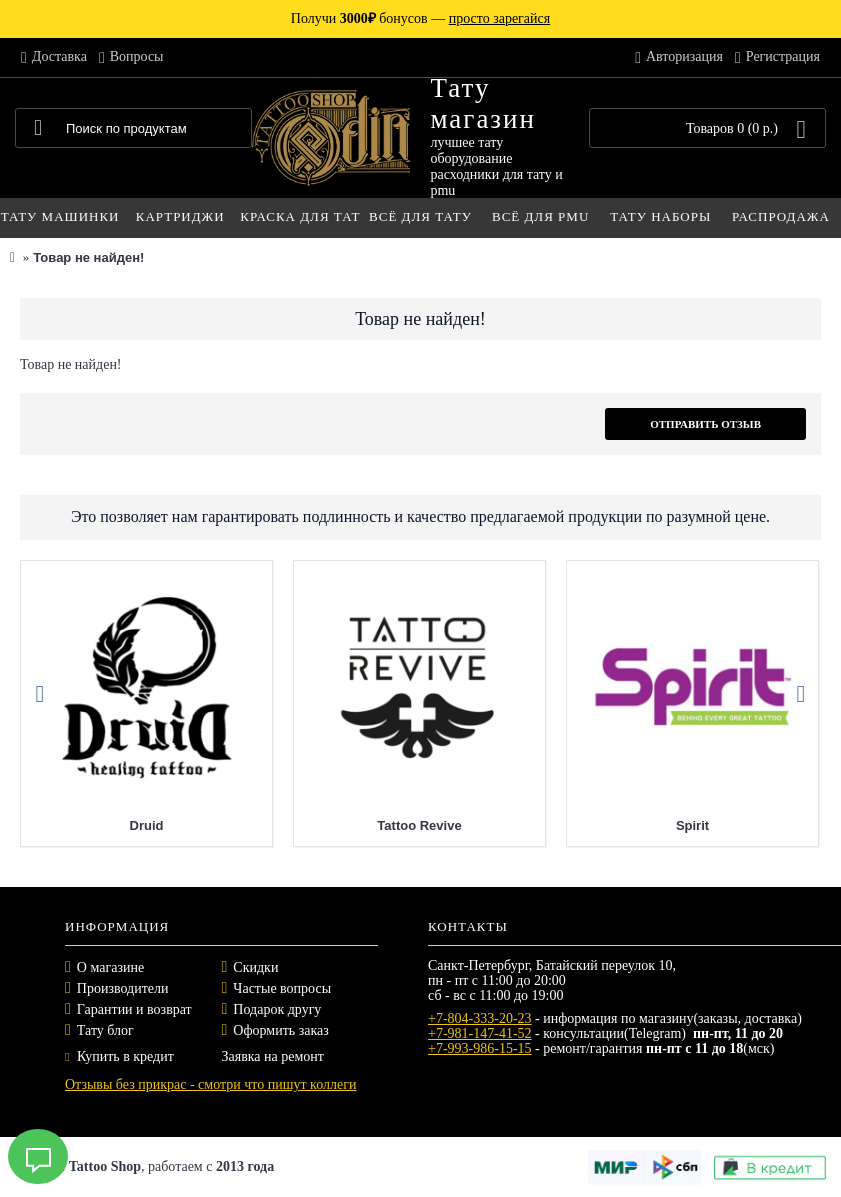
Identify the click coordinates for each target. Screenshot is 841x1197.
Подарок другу (277, 1009)
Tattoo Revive (419, 825)
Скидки (255, 967)
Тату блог (105, 1030)
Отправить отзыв (705, 424)
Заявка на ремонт (273, 1056)
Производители (123, 988)
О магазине (110, 967)
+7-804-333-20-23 (480, 1018)
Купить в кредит (119, 1056)
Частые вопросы (282, 988)
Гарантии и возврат (134, 1009)
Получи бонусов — (420, 18)
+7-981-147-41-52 (480, 1033)
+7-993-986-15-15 (480, 1048)
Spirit (692, 825)
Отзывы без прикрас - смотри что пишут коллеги (210, 1084)
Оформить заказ (280, 1030)
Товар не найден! (88, 257)
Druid (147, 825)
